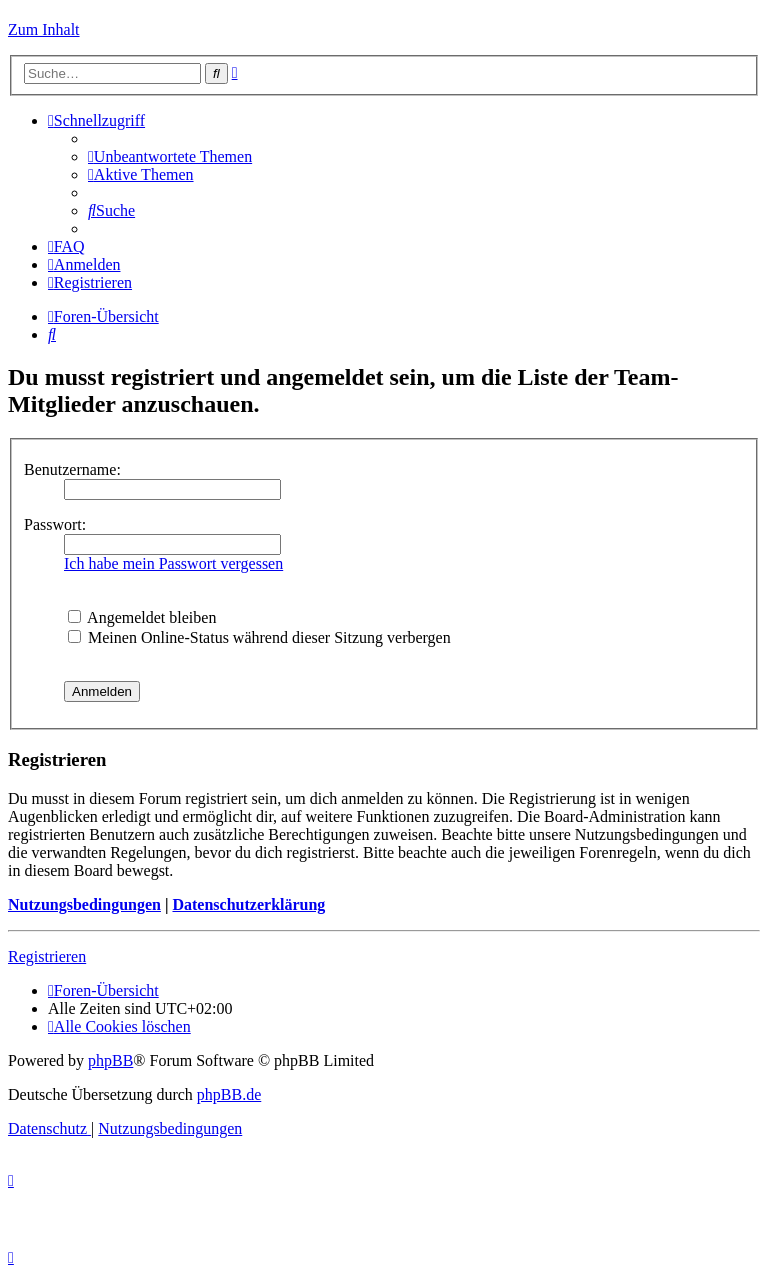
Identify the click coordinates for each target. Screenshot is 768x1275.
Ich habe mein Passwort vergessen (173, 563)
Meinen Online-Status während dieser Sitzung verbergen (259, 637)
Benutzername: (72, 469)
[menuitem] (170, 156)
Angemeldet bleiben (142, 617)
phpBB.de (229, 1094)
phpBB (110, 1060)
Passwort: (55, 524)
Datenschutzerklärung (248, 904)
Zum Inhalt (44, 29)
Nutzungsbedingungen (84, 904)
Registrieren (47, 956)
